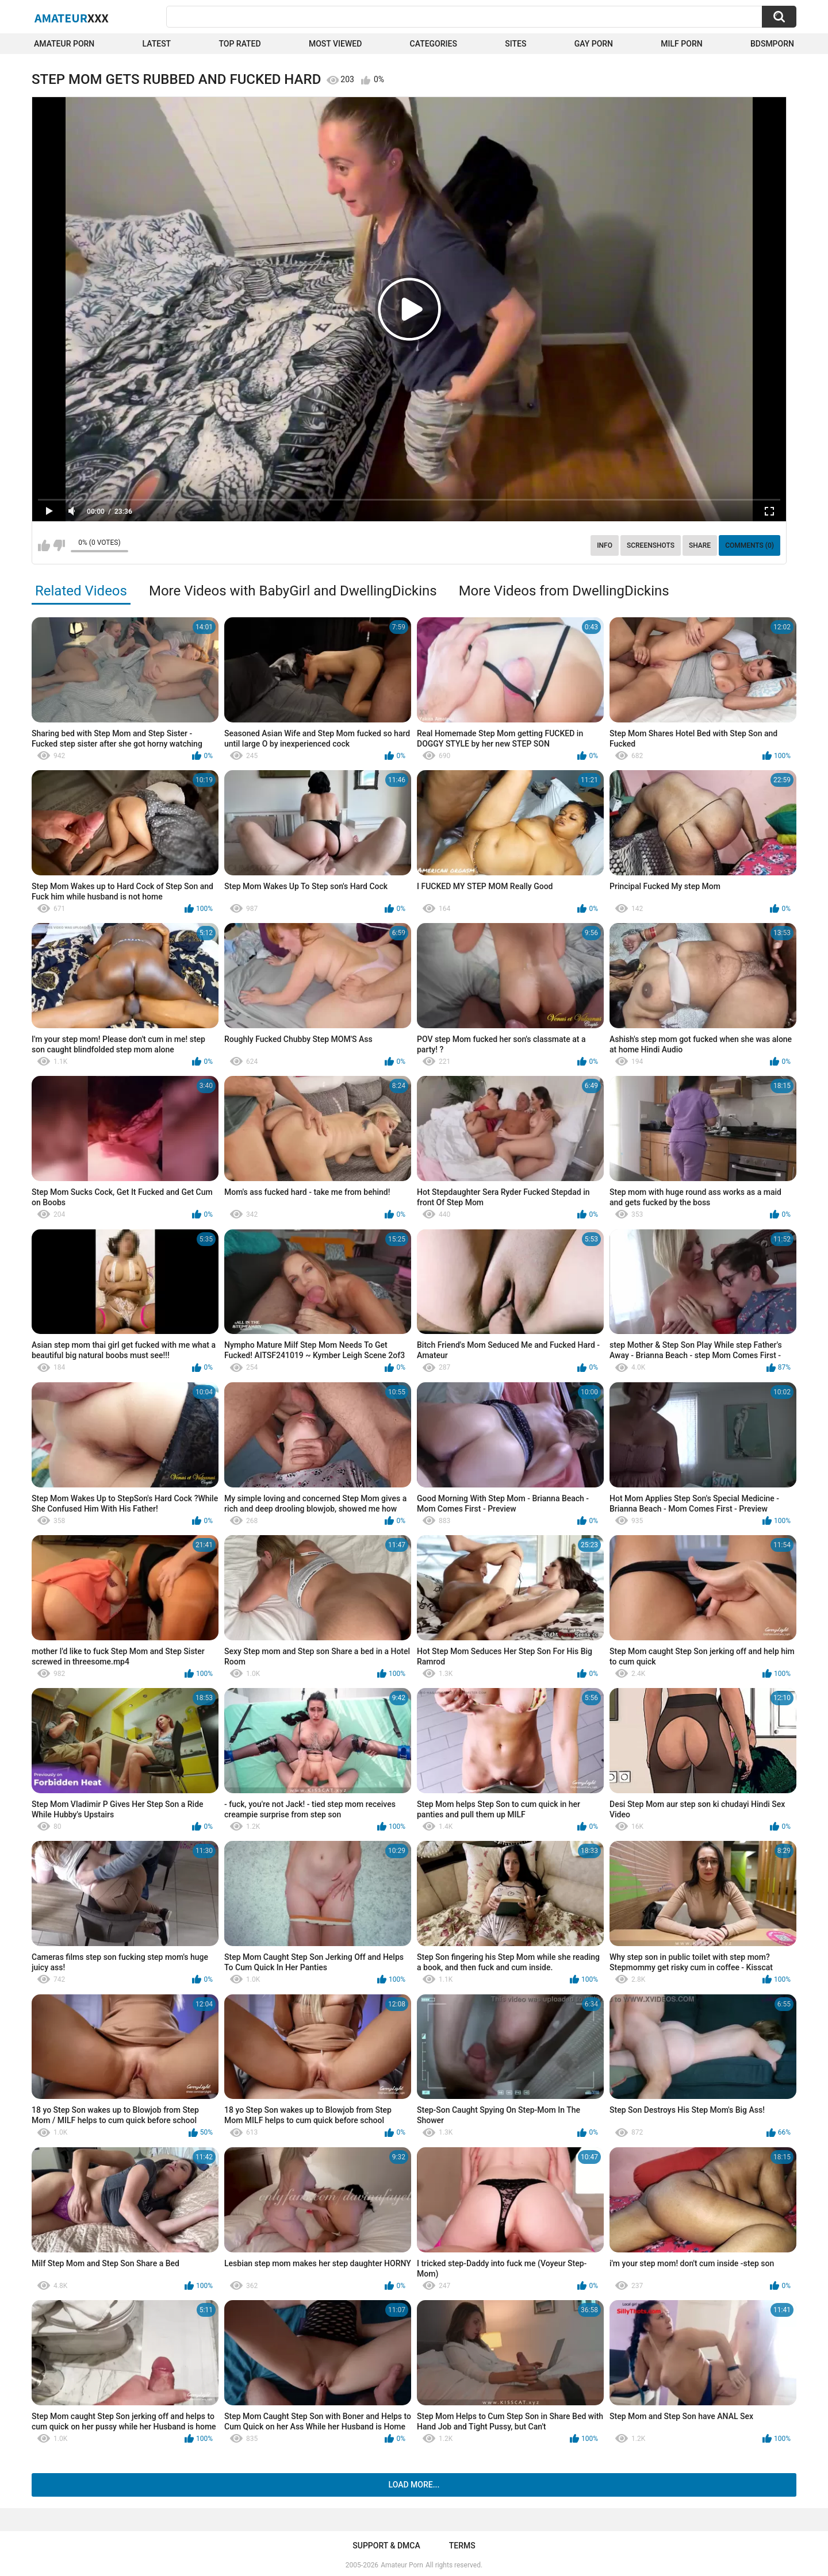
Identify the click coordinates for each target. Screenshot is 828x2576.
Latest (157, 43)
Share (700, 545)
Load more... (414, 2484)
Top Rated (239, 43)
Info (604, 545)
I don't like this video (59, 545)
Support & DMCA (386, 2545)
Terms (462, 2545)
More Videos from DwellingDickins (564, 591)
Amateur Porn (64, 43)
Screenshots (650, 545)
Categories (433, 43)
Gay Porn (593, 43)
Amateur (71, 18)
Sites (515, 43)
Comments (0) (749, 545)
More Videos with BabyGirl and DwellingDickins (293, 591)
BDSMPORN (772, 43)
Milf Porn (681, 43)
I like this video (44, 545)
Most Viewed (335, 43)
